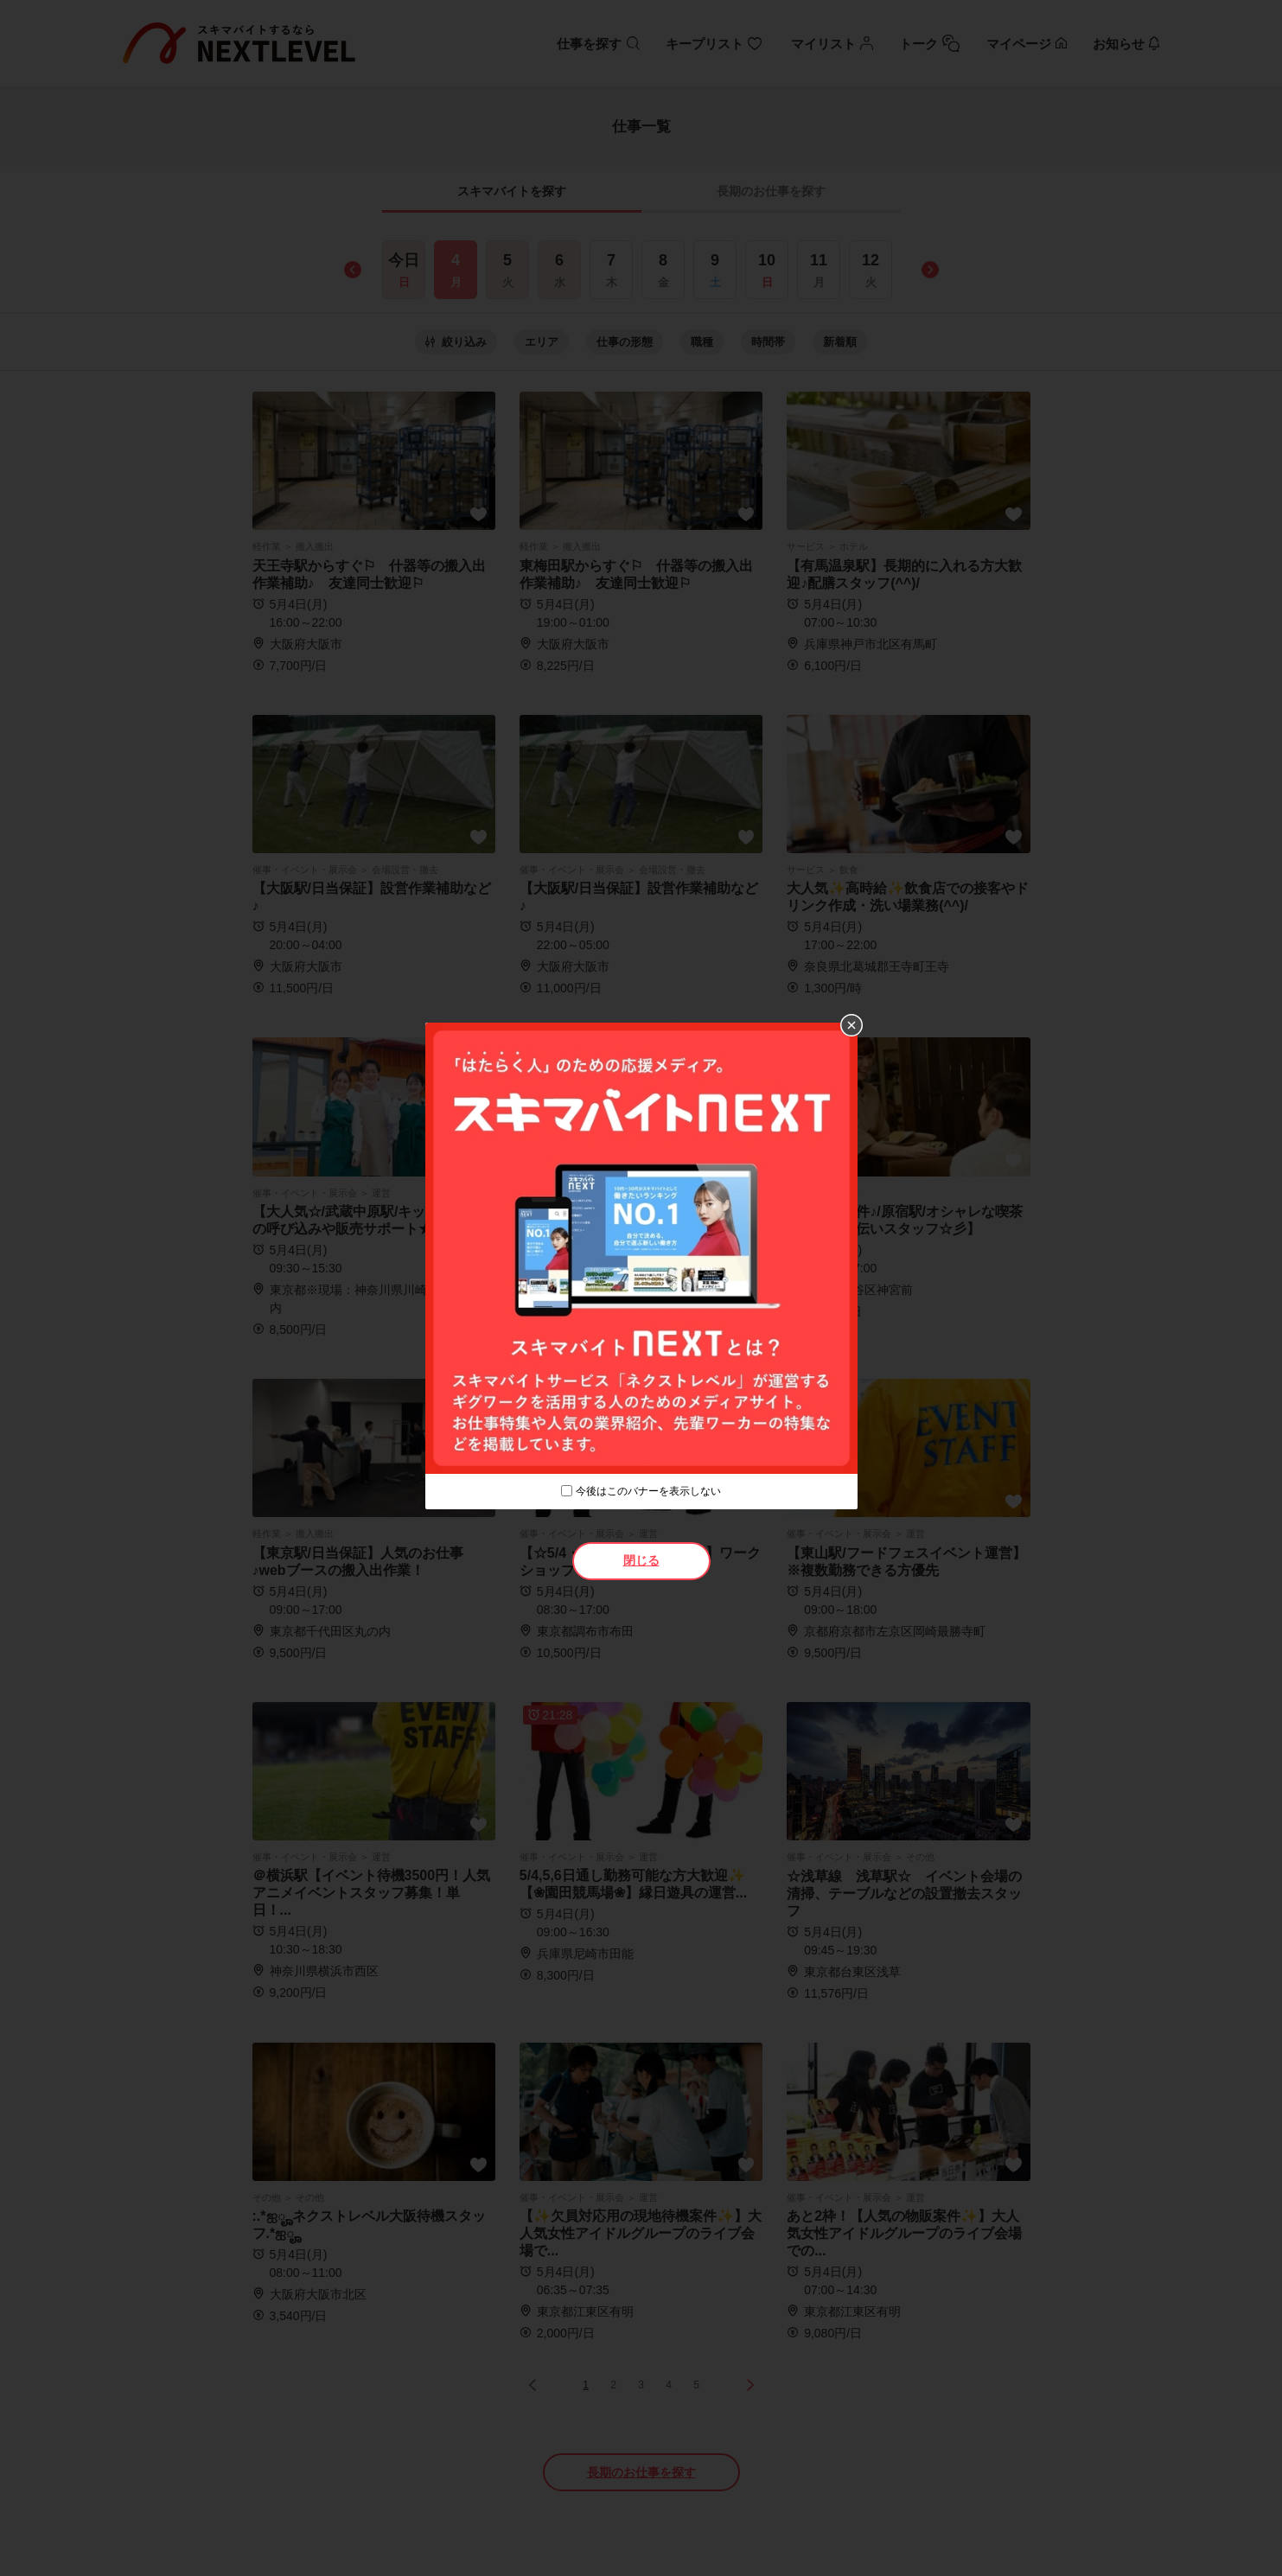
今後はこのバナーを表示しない (648, 1491)
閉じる (641, 1560)
